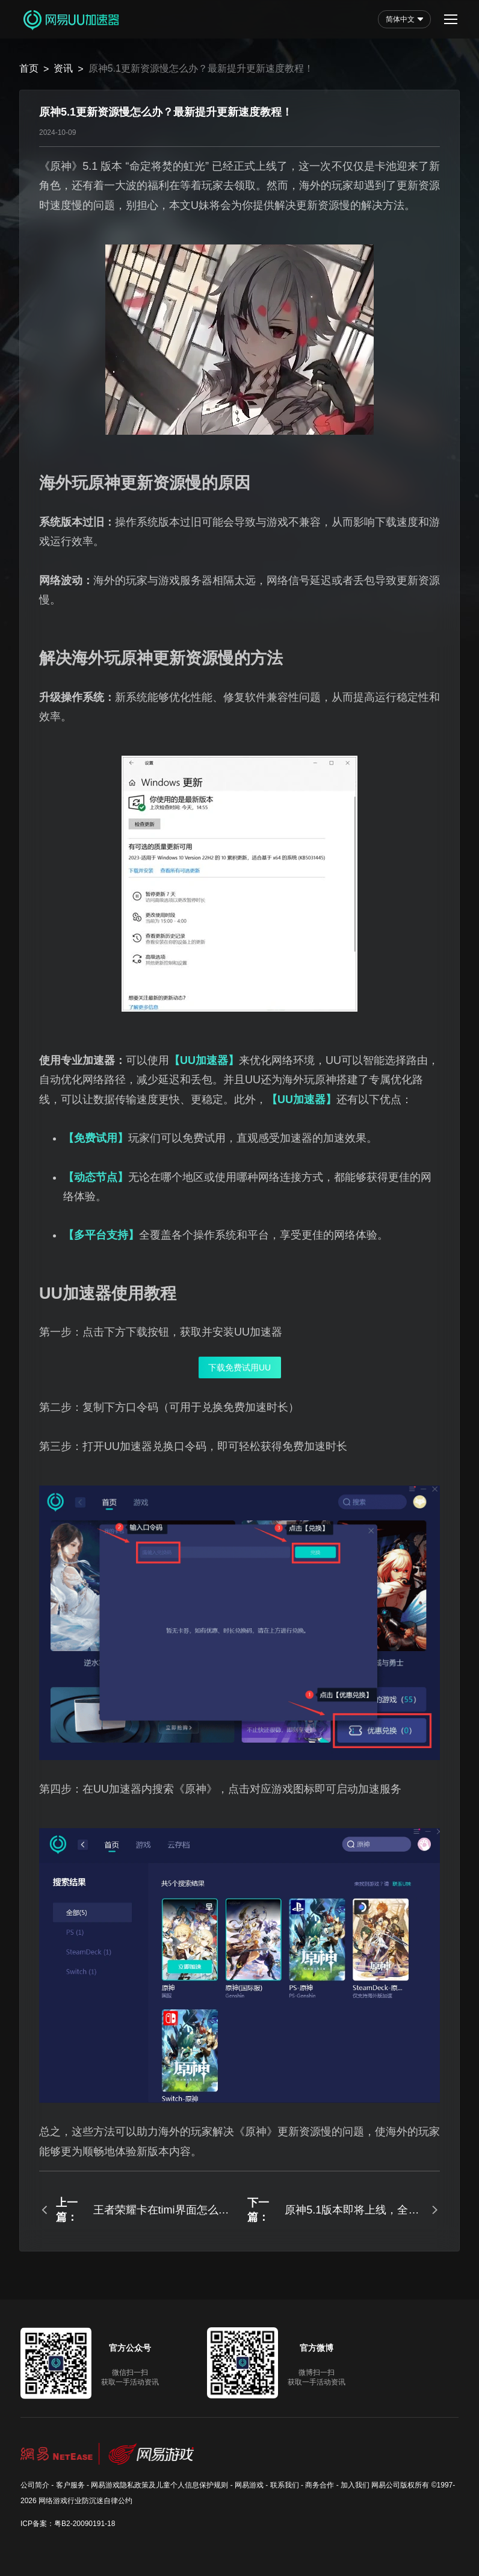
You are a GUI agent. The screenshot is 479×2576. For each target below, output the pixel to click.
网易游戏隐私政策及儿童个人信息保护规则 (159, 2485)
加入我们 (355, 2485)
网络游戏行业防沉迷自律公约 (85, 2501)
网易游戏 (249, 2485)
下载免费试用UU (239, 1367)
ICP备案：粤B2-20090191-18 (67, 2523)
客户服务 (70, 2485)
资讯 (63, 68)
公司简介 (34, 2485)
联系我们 (284, 2485)
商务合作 (319, 2485)
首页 (29, 68)
